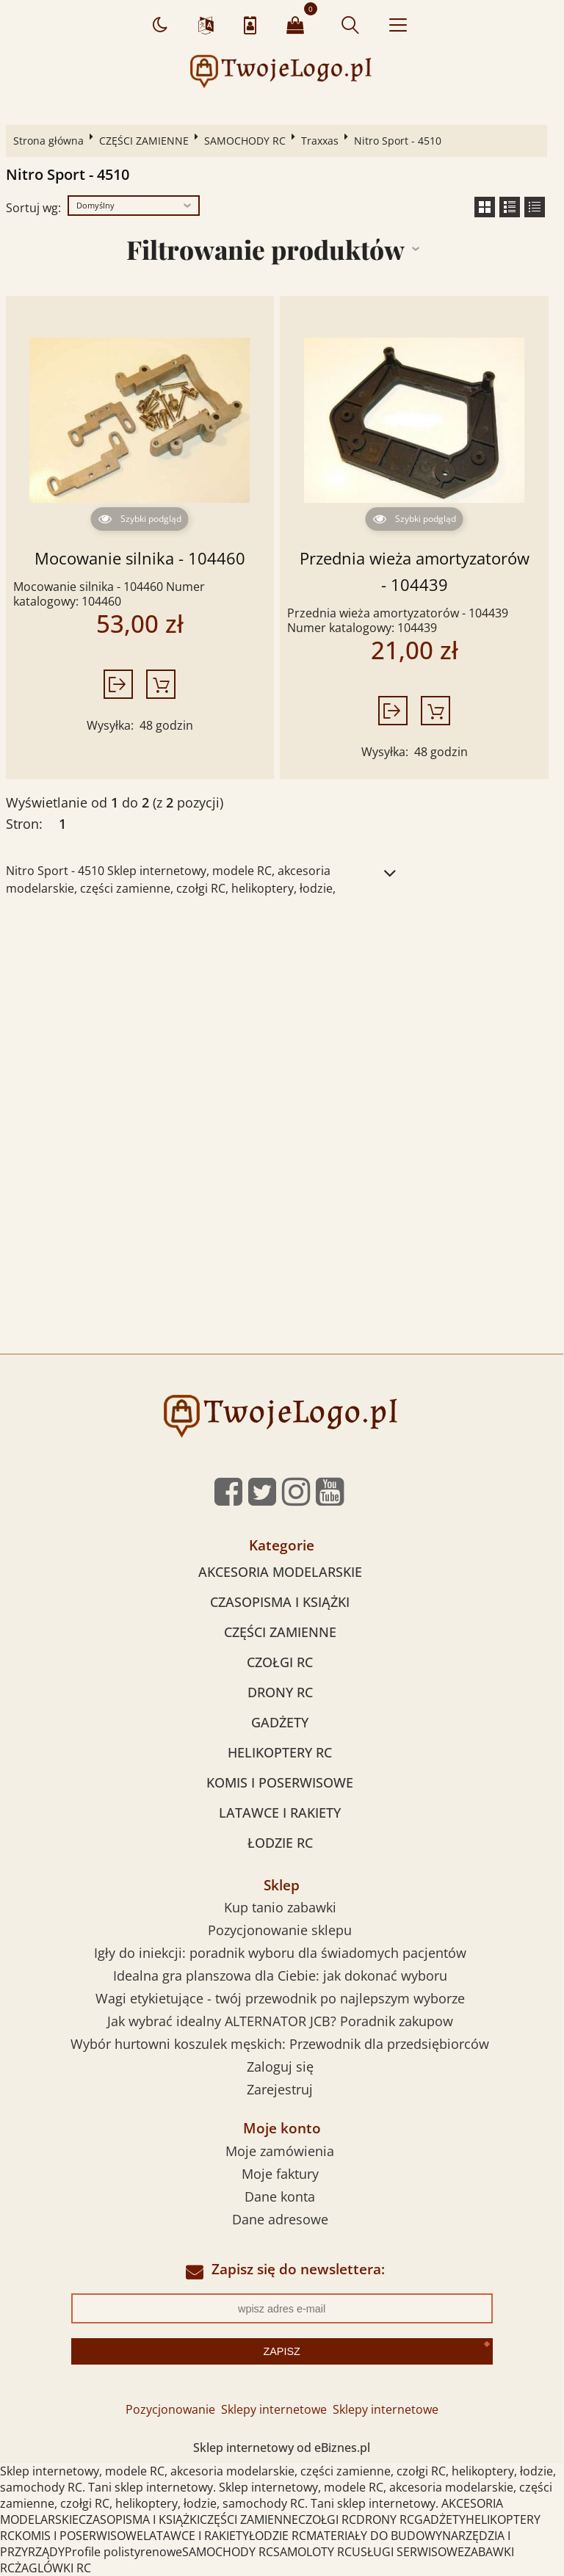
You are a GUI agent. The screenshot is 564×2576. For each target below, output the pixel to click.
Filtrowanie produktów (265, 249)
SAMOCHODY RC (245, 141)
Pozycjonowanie (170, 2409)
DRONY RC (280, 1692)
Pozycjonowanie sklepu (280, 1930)
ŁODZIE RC (280, 1842)
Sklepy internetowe (274, 2409)
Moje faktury (280, 2174)
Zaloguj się (280, 2066)
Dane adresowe (280, 2219)
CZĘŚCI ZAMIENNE (144, 141)
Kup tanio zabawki (280, 1907)
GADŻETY (279, 1722)
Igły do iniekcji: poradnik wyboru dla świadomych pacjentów (280, 1953)
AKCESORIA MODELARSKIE (280, 1572)
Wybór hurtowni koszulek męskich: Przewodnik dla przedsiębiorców (279, 2044)
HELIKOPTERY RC (280, 1752)
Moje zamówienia (279, 2151)
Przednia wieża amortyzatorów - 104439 (414, 571)
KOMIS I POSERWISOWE (279, 1782)
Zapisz (281, 2351)
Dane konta (280, 2196)
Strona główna (48, 141)
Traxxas (320, 141)
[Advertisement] (281, 1022)
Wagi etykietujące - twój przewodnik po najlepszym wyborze (280, 1998)
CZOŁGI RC (280, 1662)
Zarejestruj (280, 2089)
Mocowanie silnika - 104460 (140, 558)
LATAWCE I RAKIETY (280, 1812)
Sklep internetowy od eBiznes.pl (281, 2447)
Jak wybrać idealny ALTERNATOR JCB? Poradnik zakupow (280, 2021)
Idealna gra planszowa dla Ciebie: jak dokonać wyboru (280, 1975)
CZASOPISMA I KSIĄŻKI (280, 1602)
